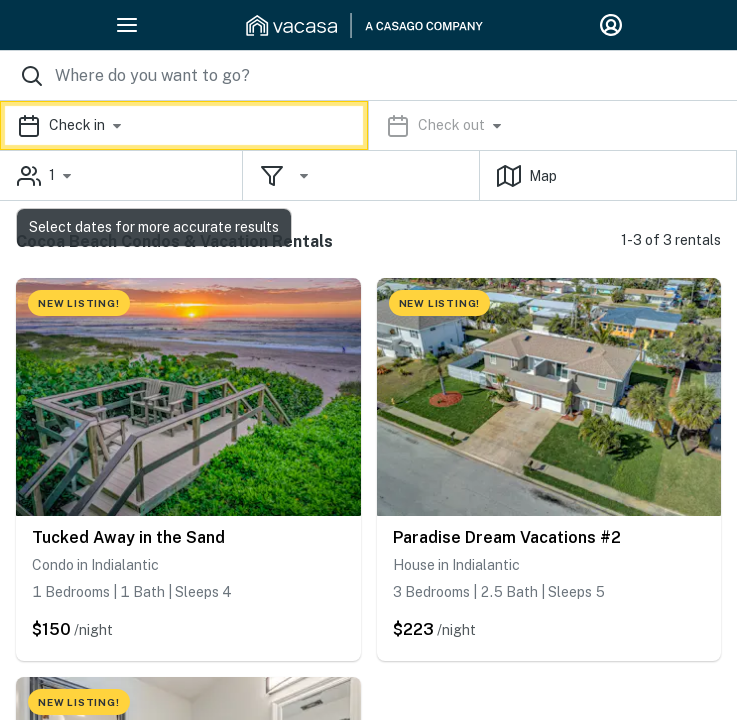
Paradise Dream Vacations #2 (507, 537)
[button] (368, 125)
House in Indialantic (456, 565)
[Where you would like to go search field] (368, 75)
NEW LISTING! (79, 303)
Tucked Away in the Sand (128, 537)
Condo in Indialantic (95, 565)
